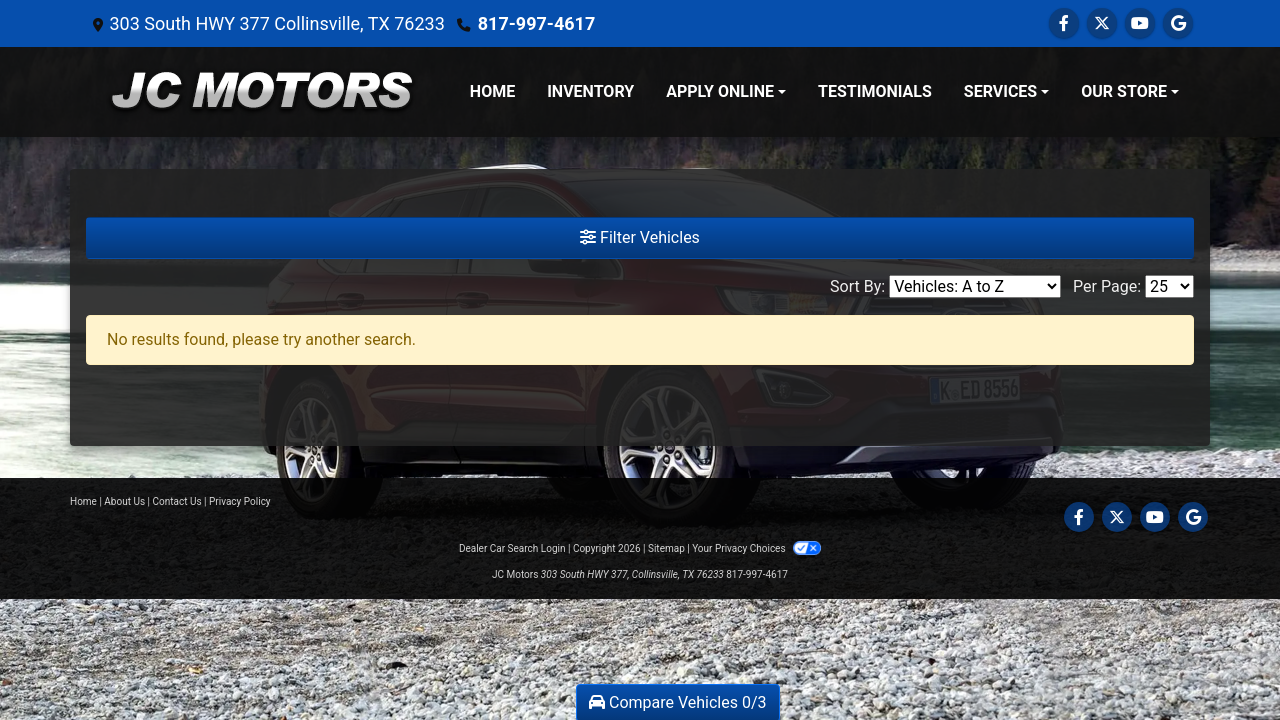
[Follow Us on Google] (1178, 23)
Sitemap (666, 548)
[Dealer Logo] (262, 92)
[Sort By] (975, 286)
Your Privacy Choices (756, 548)
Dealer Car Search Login (512, 548)
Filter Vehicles (640, 237)
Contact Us (177, 501)
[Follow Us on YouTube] (1140, 23)
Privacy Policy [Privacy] (240, 501)
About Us (124, 501)
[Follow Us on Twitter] (1102, 23)
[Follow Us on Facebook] (1064, 23)
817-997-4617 (536, 23)
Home (83, 501)
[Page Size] (1169, 286)
